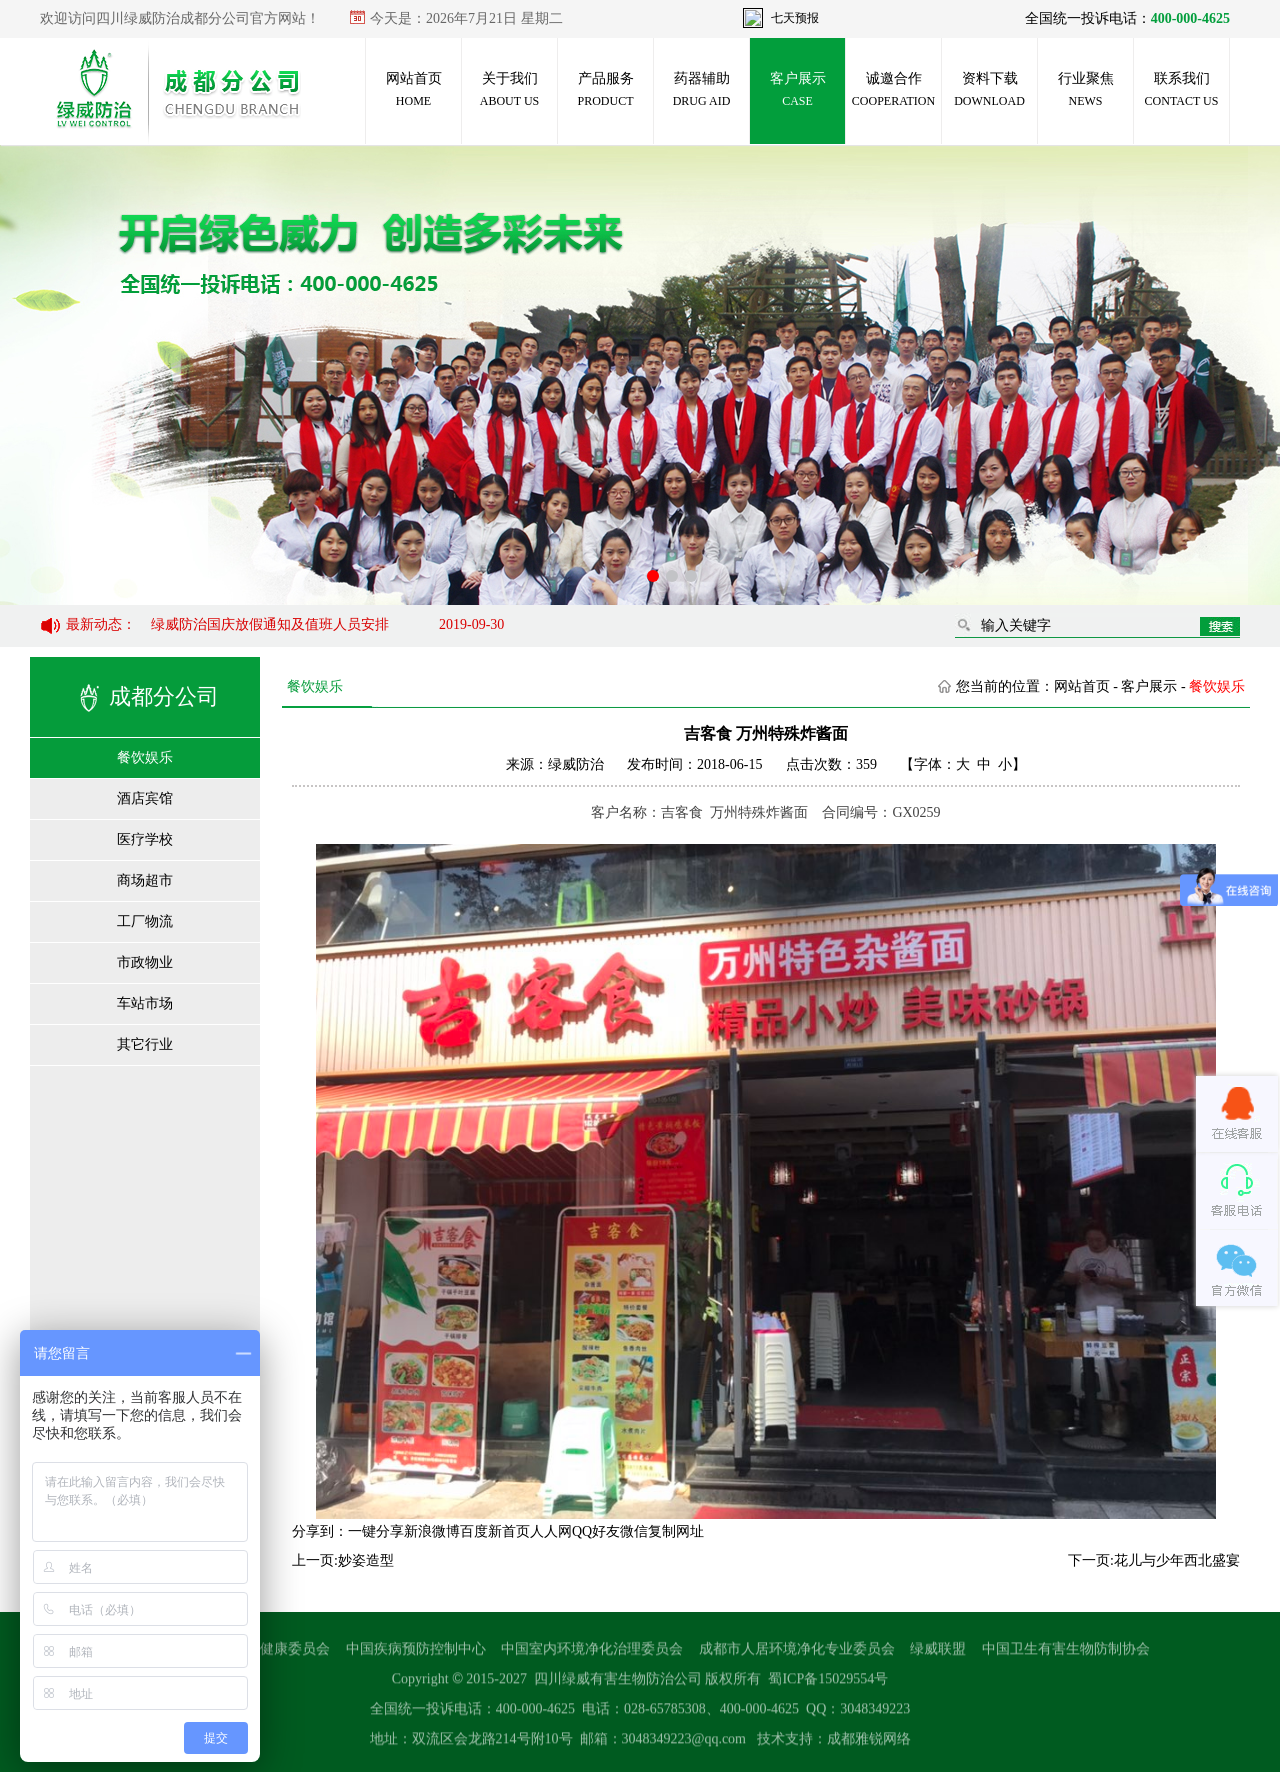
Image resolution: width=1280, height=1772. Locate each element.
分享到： (320, 1531)
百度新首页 (495, 1531)
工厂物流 (145, 921)
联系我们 (1182, 89)
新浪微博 (432, 1531)
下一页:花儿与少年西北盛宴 (1154, 1560)
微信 (634, 1531)
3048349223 (875, 1715)
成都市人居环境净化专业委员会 (797, 1655)
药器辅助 (702, 89)
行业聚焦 (1086, 89)
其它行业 (145, 1044)
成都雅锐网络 (869, 1745)
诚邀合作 (893, 89)
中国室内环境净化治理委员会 (592, 1655)
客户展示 (798, 89)
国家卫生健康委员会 (267, 1655)
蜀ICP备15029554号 (828, 1685)
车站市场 (145, 1003)
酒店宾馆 (145, 798)
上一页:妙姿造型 (343, 1560)
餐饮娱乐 (145, 757)
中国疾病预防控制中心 (416, 1655)
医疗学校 (145, 839)
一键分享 (376, 1531)
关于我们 (509, 89)
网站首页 (414, 89)
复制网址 (676, 1531)
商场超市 (145, 880)
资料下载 (989, 89)
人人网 (551, 1531)
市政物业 (145, 962)
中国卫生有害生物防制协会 (1066, 1655)
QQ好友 (596, 1531)
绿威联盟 (938, 1655)
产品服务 (605, 89)
